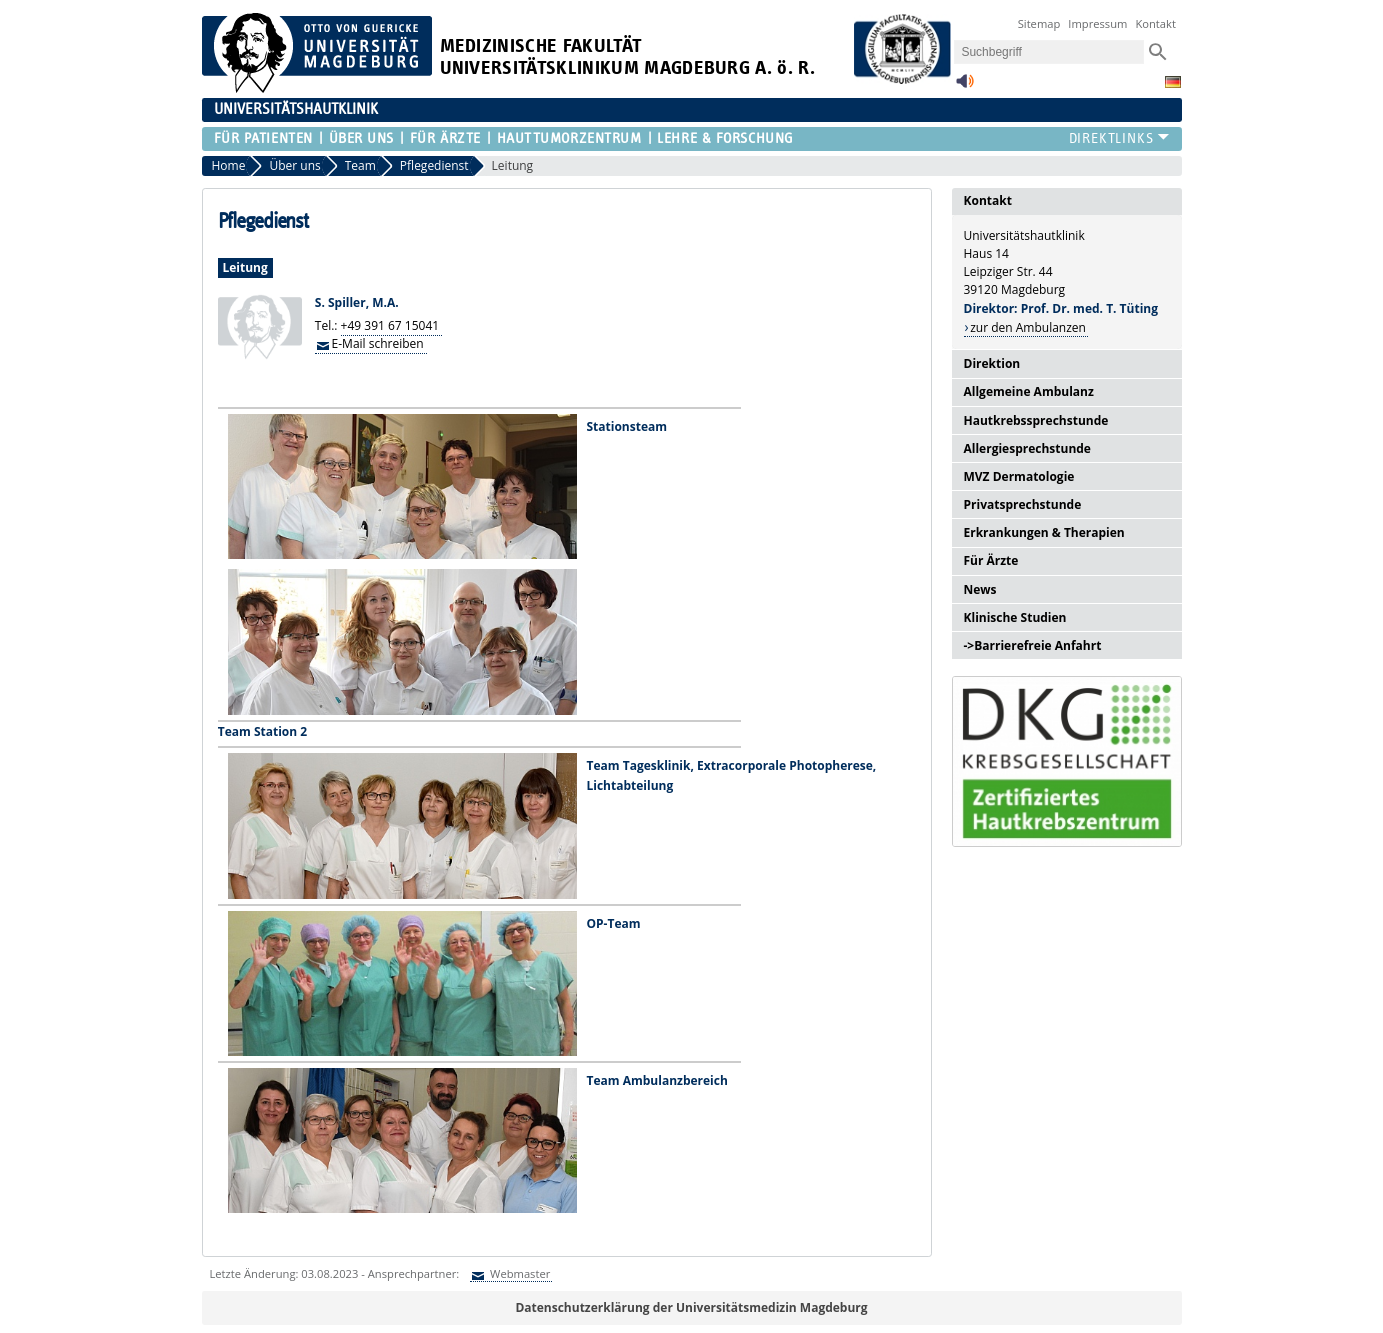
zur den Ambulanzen (1028, 327)
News (980, 589)
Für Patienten (263, 138)
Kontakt (1155, 23)
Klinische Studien (1015, 617)
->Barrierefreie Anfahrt (1033, 645)
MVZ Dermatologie (1019, 476)
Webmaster (518, 1273)
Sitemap (1039, 23)
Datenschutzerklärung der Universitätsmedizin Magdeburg (691, 1307)
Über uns (361, 138)
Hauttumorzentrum (569, 138)
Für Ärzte (445, 138)
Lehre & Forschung (725, 138)
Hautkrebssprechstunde (1036, 420)
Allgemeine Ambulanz (1029, 391)
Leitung (513, 165)
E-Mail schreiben (378, 343)
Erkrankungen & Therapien (1044, 532)
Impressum (1097, 23)
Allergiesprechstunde (1027, 448)
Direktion (992, 363)
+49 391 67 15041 (390, 325)
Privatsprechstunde (1023, 504)
